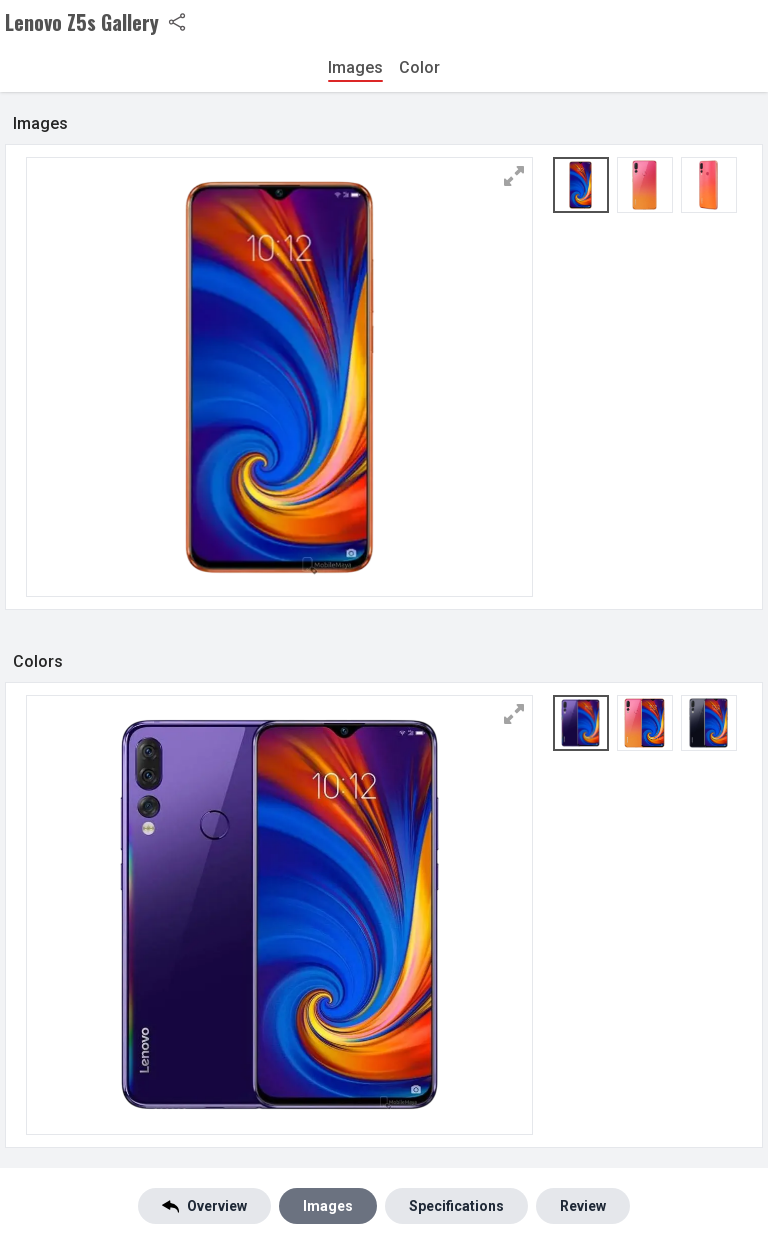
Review (583, 1206)
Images (355, 67)
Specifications (456, 1206)
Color (419, 67)
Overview (204, 1206)
